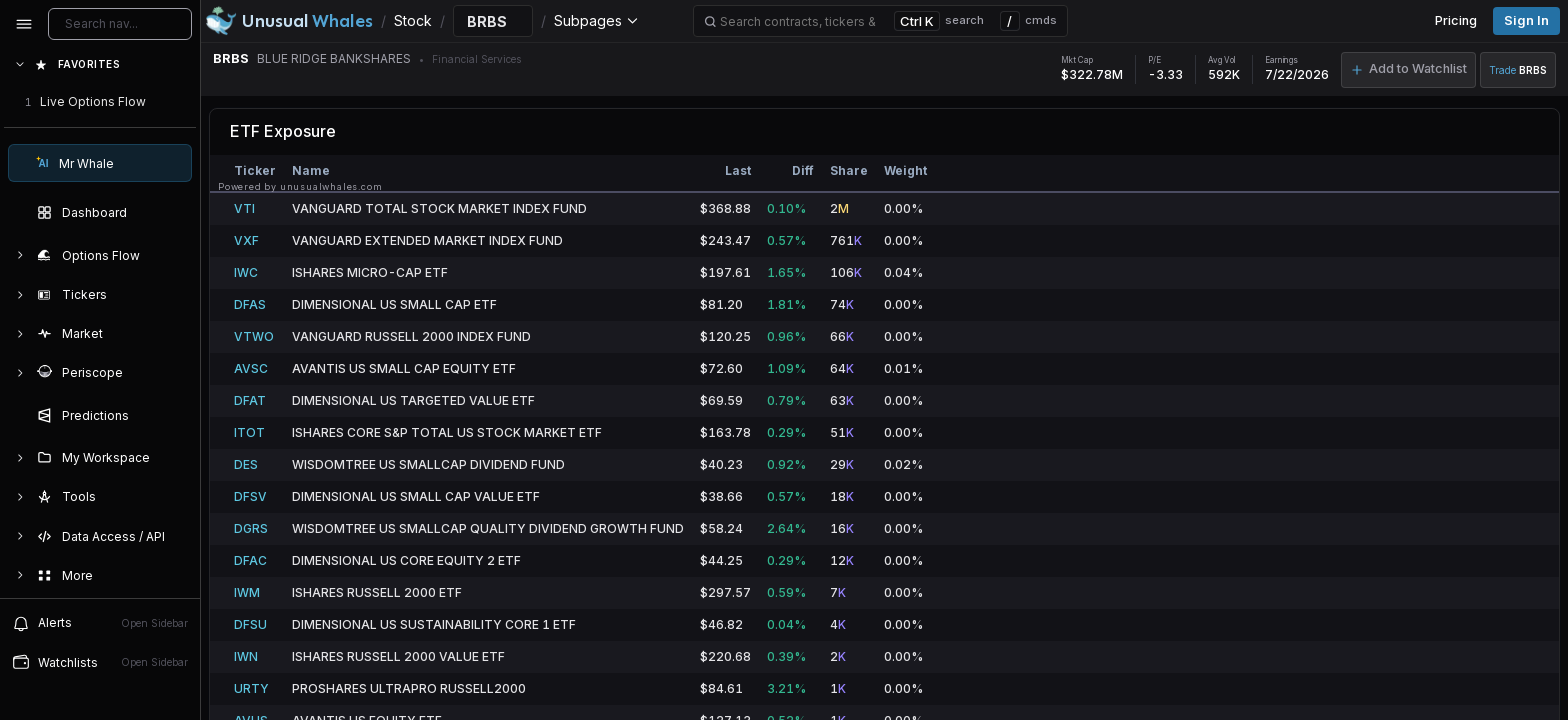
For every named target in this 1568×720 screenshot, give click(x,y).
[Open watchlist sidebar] (100, 662)
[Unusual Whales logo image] (289, 21)
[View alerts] (100, 623)
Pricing (1456, 20)
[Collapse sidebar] (24, 24)
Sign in (1526, 20)
